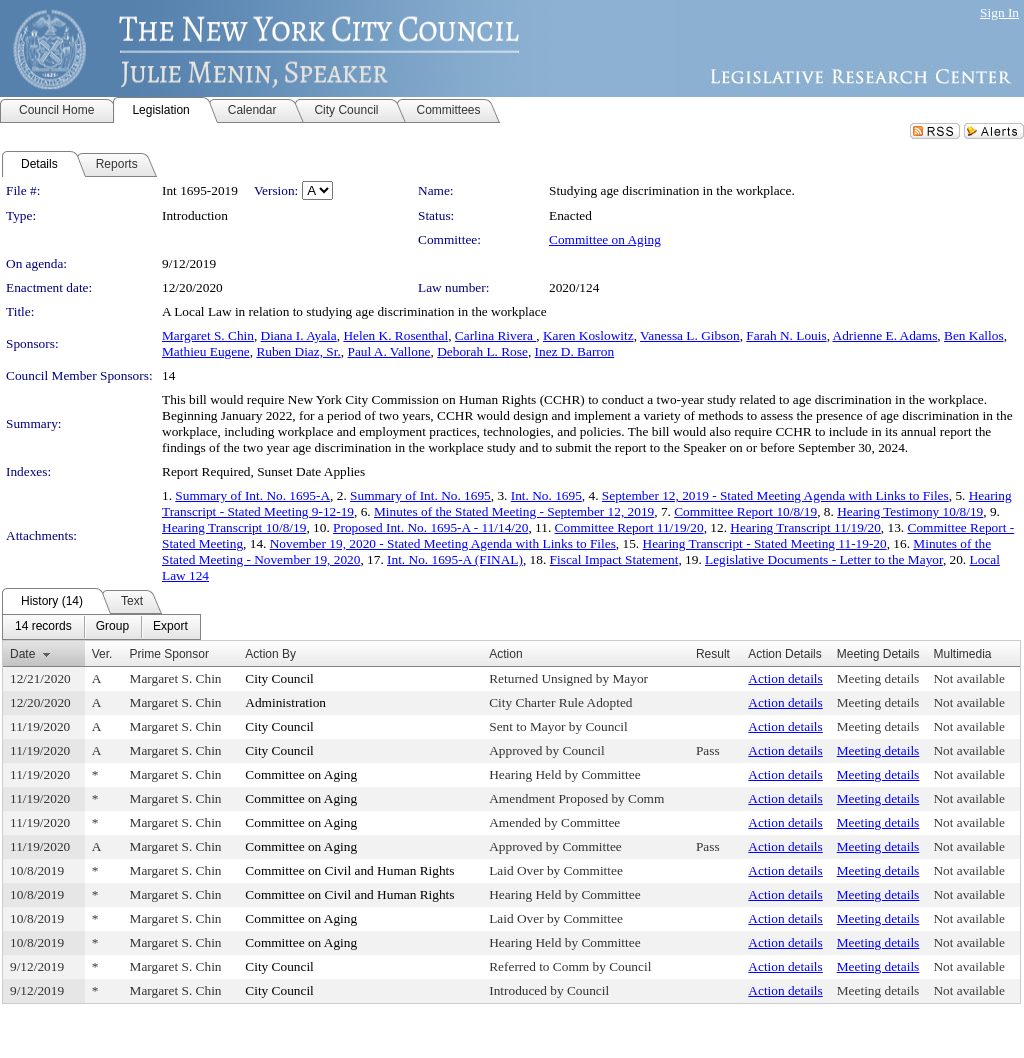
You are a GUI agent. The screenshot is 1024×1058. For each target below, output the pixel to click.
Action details (785, 678)
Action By (270, 654)
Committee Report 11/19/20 (629, 527)
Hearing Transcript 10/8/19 (234, 527)
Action (505, 654)
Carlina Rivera (495, 335)
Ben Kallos (974, 335)
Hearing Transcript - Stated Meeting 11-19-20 (765, 543)
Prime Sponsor (169, 654)
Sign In (999, 12)
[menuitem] (43, 627)
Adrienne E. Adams (885, 335)
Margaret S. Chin (208, 335)
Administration (285, 702)
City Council (279, 678)
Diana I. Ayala (299, 335)
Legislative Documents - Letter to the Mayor (824, 559)
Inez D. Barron (575, 351)
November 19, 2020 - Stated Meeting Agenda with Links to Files (443, 543)
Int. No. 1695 (546, 495)
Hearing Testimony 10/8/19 (910, 511)
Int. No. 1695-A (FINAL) (455, 559)
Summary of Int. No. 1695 (420, 495)
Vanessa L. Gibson (690, 335)
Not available (968, 678)
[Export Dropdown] (170, 627)
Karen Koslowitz (588, 335)
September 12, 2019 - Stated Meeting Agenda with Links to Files (775, 495)
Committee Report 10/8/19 (745, 511)
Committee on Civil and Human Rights (349, 870)
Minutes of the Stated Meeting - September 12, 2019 (514, 511)
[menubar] (101, 627)
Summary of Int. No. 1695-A (252, 495)
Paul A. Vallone (388, 351)
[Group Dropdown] (112, 627)
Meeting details (878, 678)
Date (22, 654)
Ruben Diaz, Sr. (298, 351)
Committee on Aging (605, 239)
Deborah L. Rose (482, 351)
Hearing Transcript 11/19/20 (805, 527)
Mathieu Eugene (206, 351)
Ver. (102, 654)
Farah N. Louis (786, 335)
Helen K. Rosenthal (395, 335)
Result (713, 654)
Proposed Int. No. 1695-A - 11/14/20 (430, 527)
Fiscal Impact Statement (614, 559)
